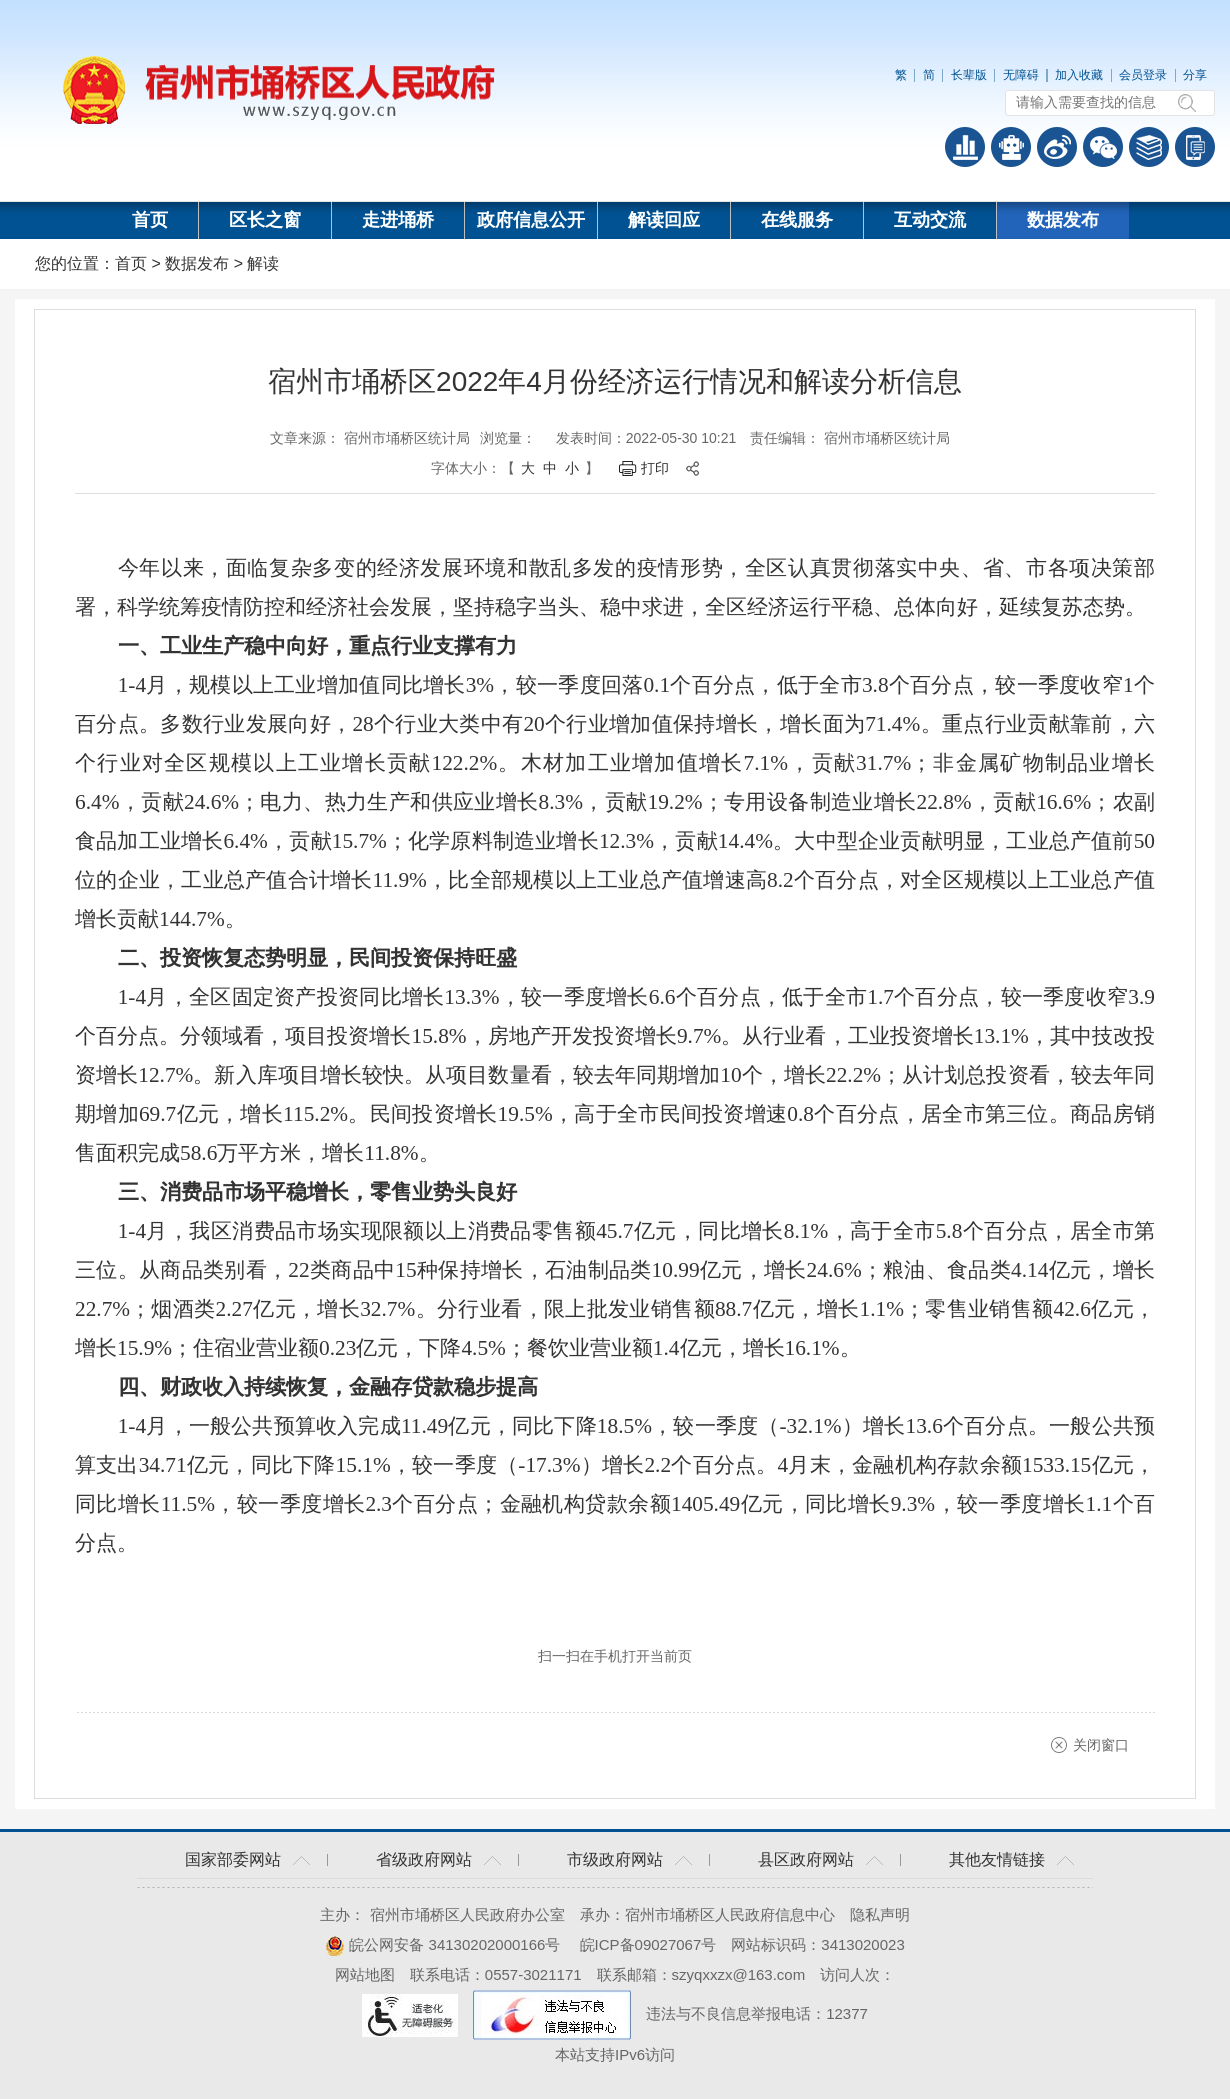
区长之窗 (265, 220)
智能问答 (1011, 147)
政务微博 (1057, 147)
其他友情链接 (997, 1859)
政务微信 (1103, 147)
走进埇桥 (398, 220)
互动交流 (930, 220)
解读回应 (664, 220)
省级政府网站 (424, 1859)
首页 (150, 220)
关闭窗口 (1101, 1745)
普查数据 (965, 147)
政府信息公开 (531, 220)
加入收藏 (1079, 75)
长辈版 (969, 75)
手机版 (1195, 147)
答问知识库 (1149, 147)
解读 (263, 263)
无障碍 (1021, 75)
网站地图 (365, 1974)
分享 (1195, 75)
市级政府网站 (615, 1859)
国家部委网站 (233, 1859)
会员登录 (1143, 75)
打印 (655, 468)
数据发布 (1063, 220)
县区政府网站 (806, 1859)
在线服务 (797, 220)
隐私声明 (880, 1914)
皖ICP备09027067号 (648, 1944)
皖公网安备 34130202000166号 (442, 1944)
